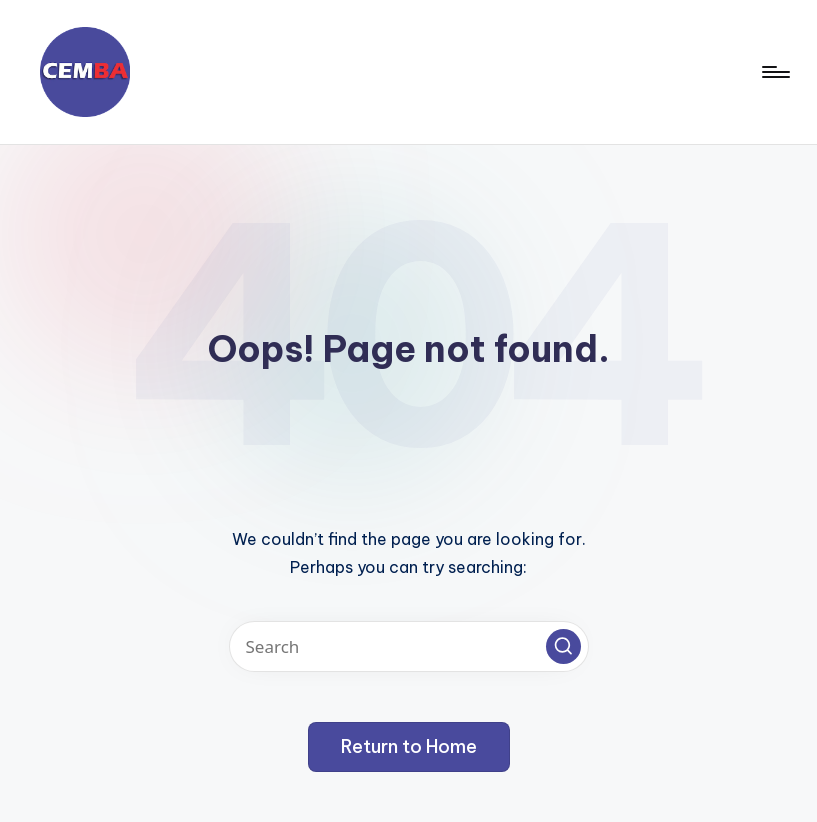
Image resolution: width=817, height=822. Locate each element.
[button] (563, 646)
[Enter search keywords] (409, 646)
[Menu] (774, 72)
